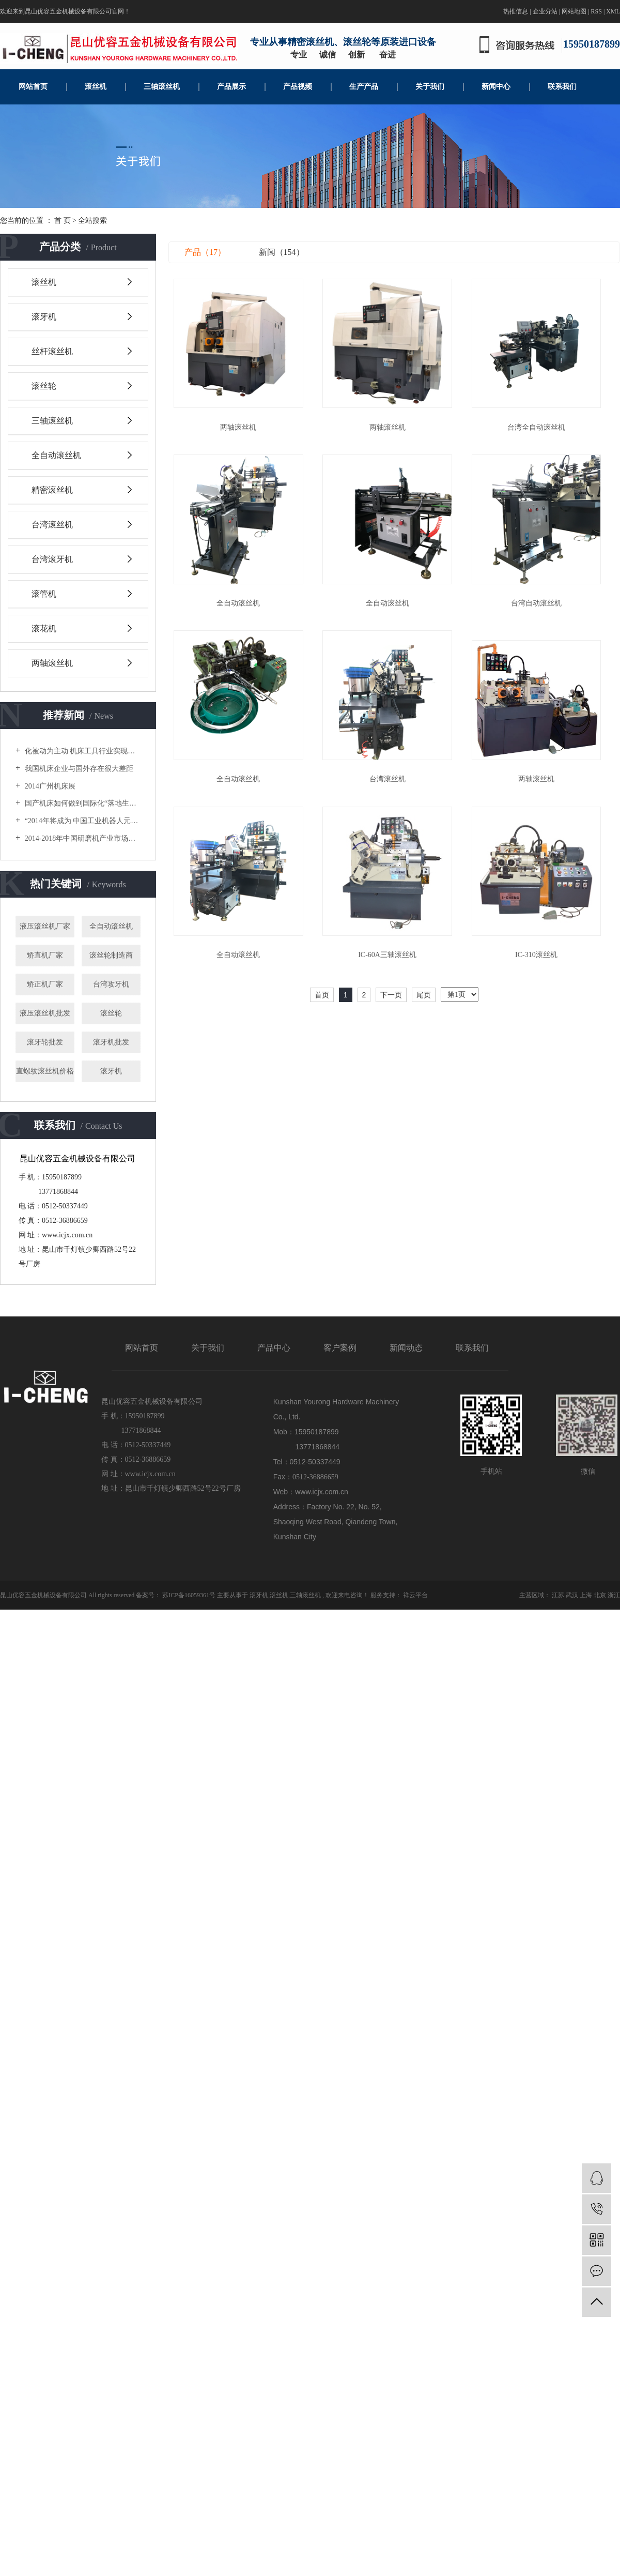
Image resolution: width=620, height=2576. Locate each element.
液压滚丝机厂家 (45, 926)
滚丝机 (95, 86)
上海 (586, 1595)
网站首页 (33, 86)
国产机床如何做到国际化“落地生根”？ (82, 803)
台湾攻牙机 (111, 984)
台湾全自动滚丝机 (542, 430)
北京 (600, 1595)
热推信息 (515, 11)
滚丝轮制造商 (111, 955)
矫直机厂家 (45, 955)
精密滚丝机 (52, 490)
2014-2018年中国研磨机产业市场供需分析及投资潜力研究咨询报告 (82, 838)
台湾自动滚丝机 (542, 608)
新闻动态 (406, 1347)
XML (613, 11)
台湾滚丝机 (52, 524)
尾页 (423, 1005)
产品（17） (205, 252)
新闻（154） (281, 252)
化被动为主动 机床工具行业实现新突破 (82, 751)
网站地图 (574, 11)
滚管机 (44, 593)
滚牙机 (44, 316)
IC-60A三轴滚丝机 (391, 965)
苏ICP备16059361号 (188, 1595)
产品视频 (297, 86)
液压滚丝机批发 (45, 1013)
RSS (596, 11)
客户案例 (340, 1347)
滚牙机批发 (111, 1042)
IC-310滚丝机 (543, 965)
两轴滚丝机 (52, 663)
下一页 (391, 1005)
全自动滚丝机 (56, 455)
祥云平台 (414, 1595)
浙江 (614, 1595)
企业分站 (545, 11)
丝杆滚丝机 (52, 351)
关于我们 (429, 86)
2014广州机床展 (49, 786)
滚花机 (44, 628)
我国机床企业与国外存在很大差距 (78, 768)
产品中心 (273, 1347)
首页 (322, 1005)
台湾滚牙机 (52, 559)
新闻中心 (496, 86)
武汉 (572, 1595)
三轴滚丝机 (162, 86)
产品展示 (231, 86)
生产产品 (363, 86)
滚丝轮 (44, 386)
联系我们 (562, 86)
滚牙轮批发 (45, 1042)
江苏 (558, 1595)
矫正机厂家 (45, 984)
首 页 (62, 220)
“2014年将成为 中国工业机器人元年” (82, 821)
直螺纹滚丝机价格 (45, 1071)
